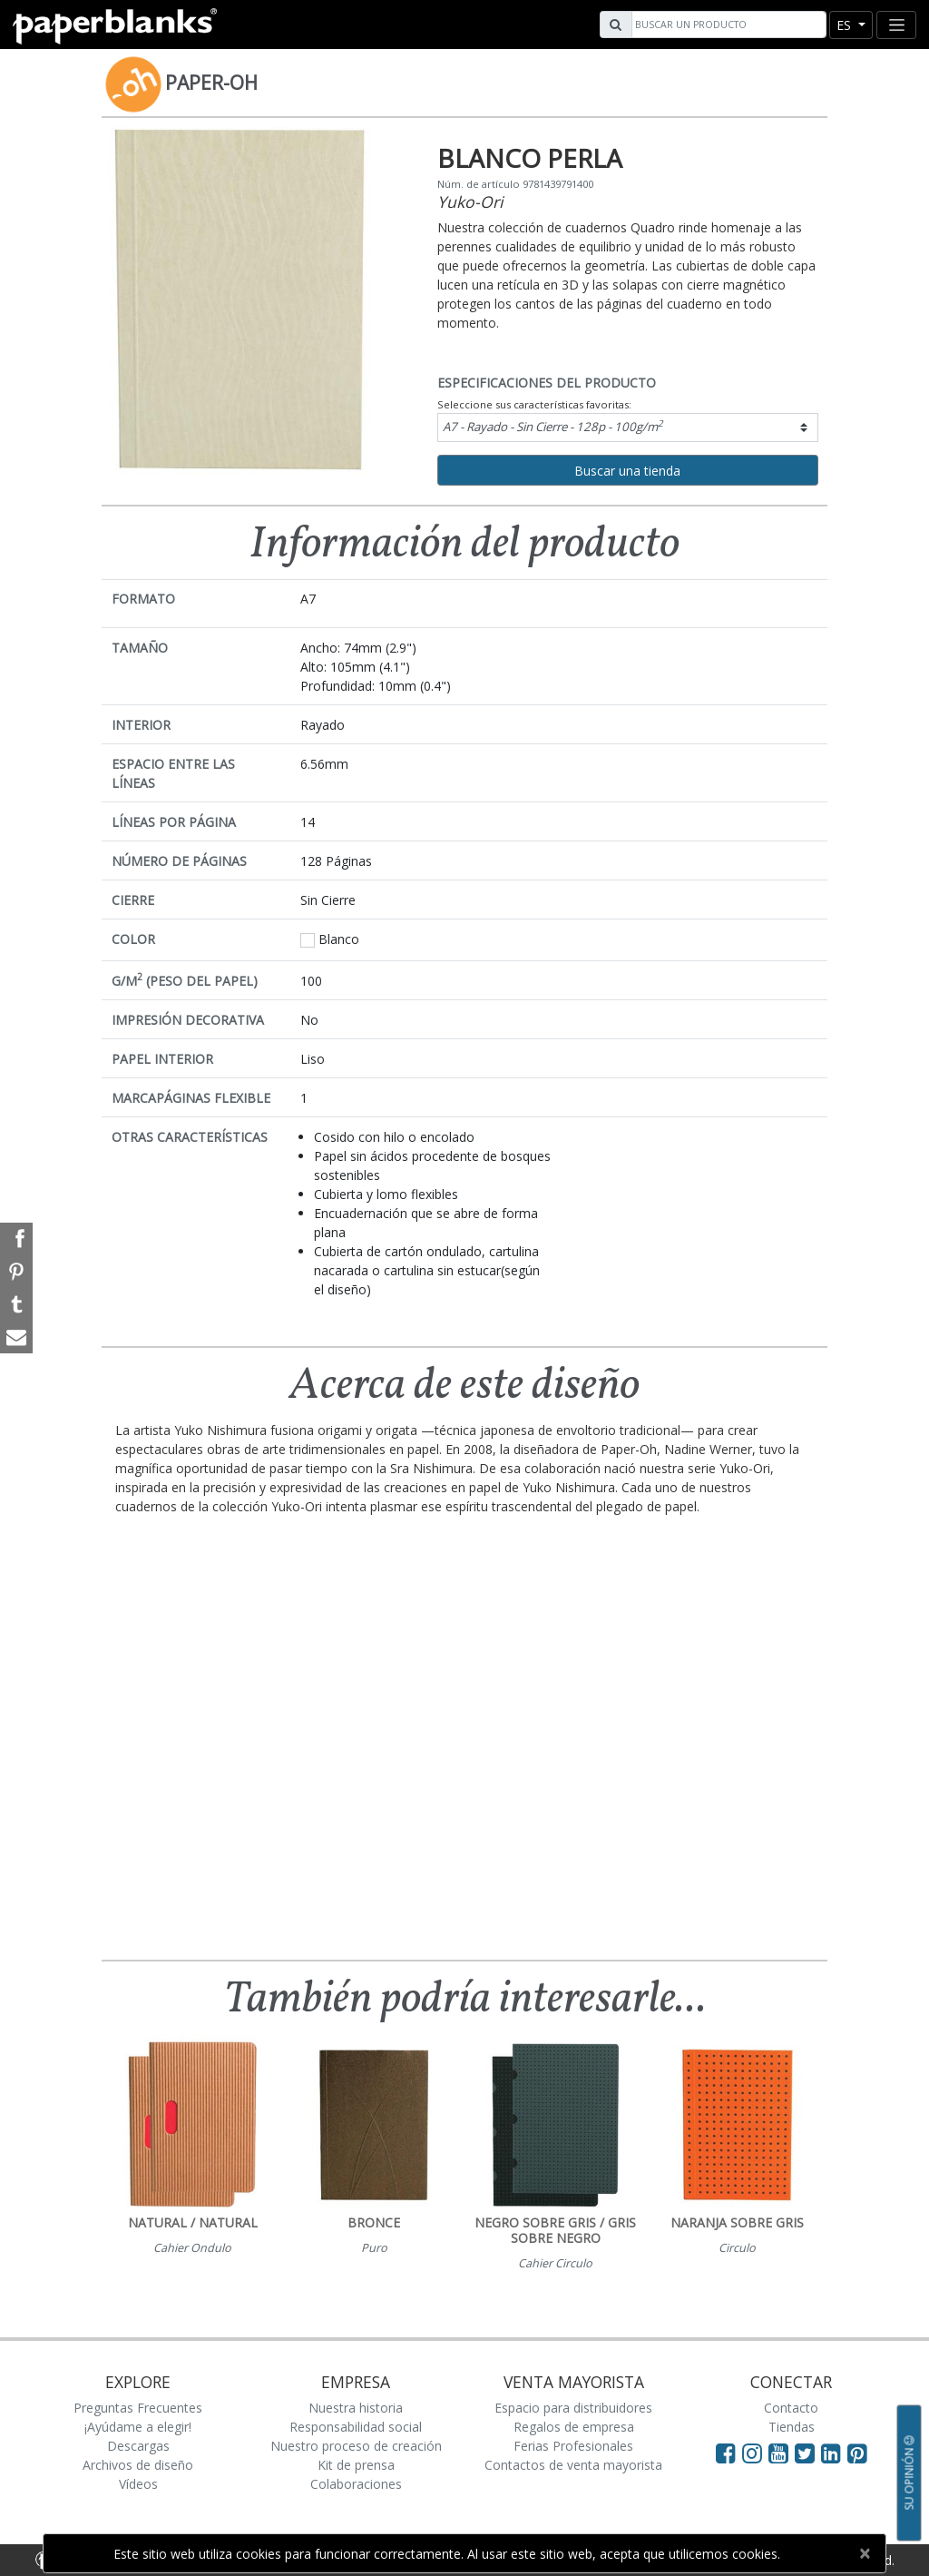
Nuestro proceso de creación (356, 2445)
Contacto (791, 2407)
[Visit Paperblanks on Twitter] (808, 2452)
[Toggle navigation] (896, 25)
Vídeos (138, 2483)
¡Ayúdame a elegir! (137, 2426)
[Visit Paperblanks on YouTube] (781, 2452)
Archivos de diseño (138, 2464)
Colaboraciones (356, 2483)
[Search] (726, 24)
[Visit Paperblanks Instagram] (752, 2452)
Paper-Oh (211, 82)
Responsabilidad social (355, 2426)
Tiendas (791, 2426)
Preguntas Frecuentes (137, 2407)
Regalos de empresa (573, 2426)
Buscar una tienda (627, 470)
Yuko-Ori (470, 201)
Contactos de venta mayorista (573, 2464)
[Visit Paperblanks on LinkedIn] (834, 2452)
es (845, 25)
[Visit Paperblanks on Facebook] (726, 2452)
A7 (553, 426)
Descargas (138, 2445)
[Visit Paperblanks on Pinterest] (857, 2452)
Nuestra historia (355, 2407)
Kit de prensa (356, 2464)
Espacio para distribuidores (573, 2407)
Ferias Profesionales (573, 2445)
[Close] (864, 2553)
